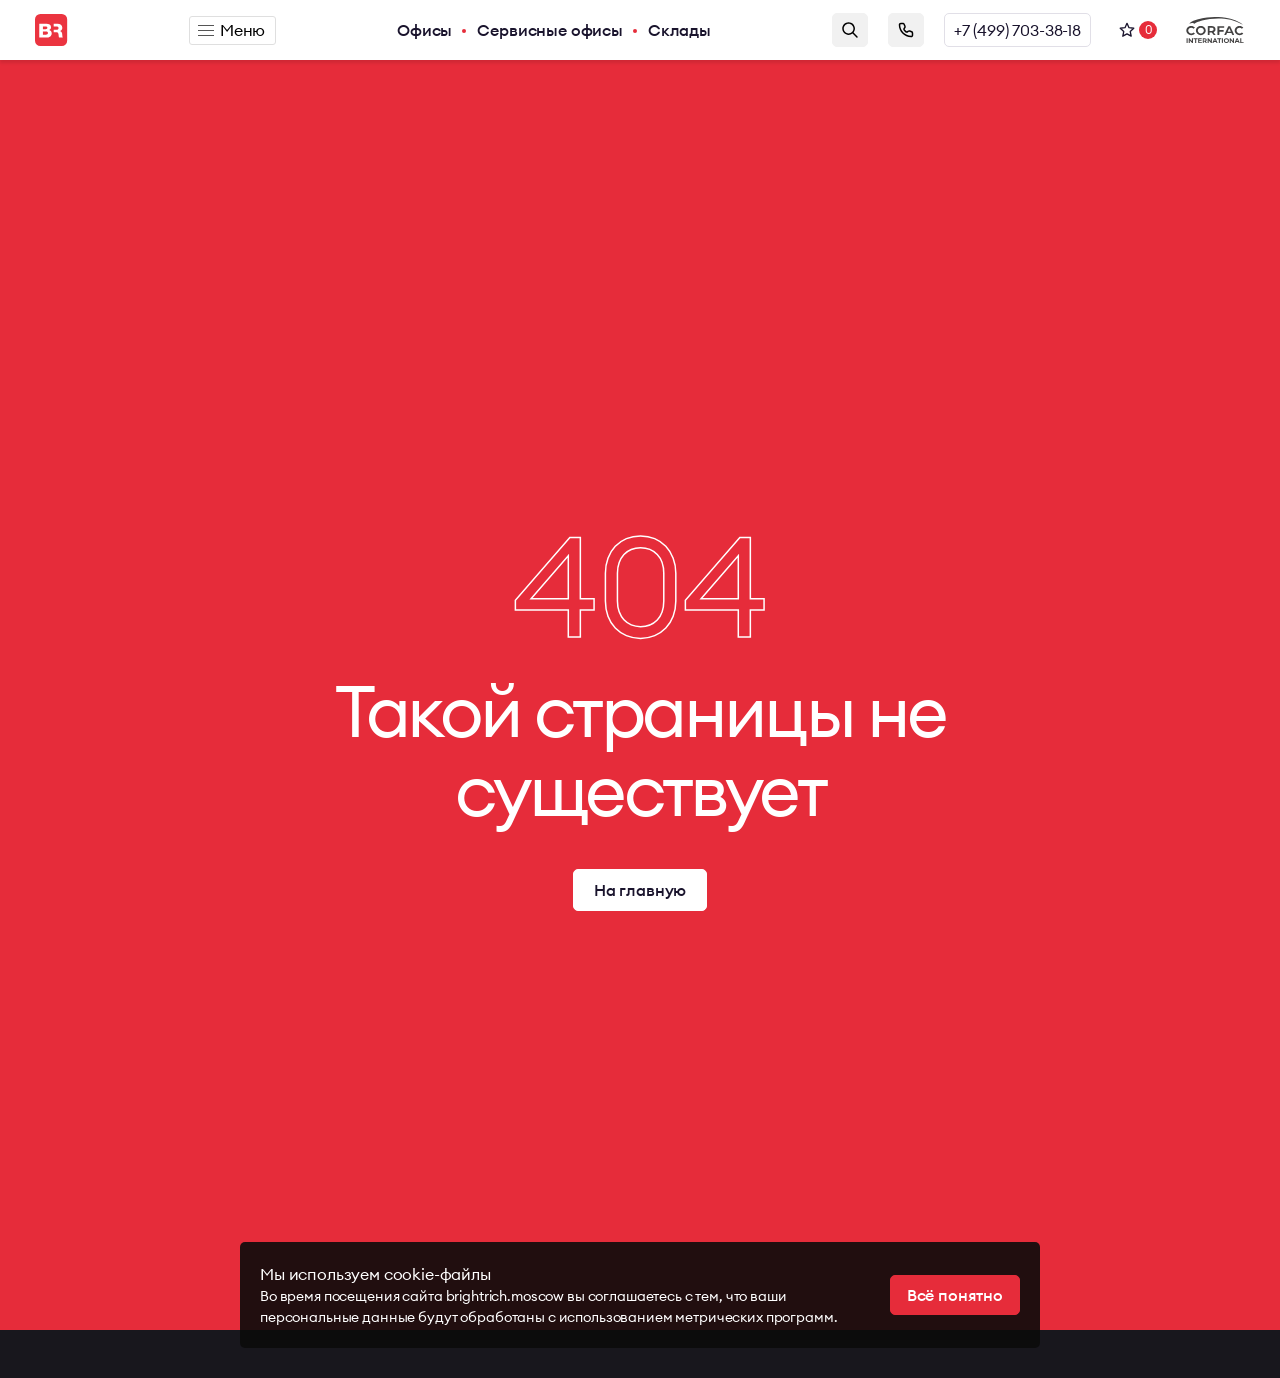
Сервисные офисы (550, 30)
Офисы (424, 30)
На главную (640, 890)
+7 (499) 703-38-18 (1017, 30)
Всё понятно (955, 1295)
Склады (679, 30)
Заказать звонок (906, 30)
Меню (231, 30)
